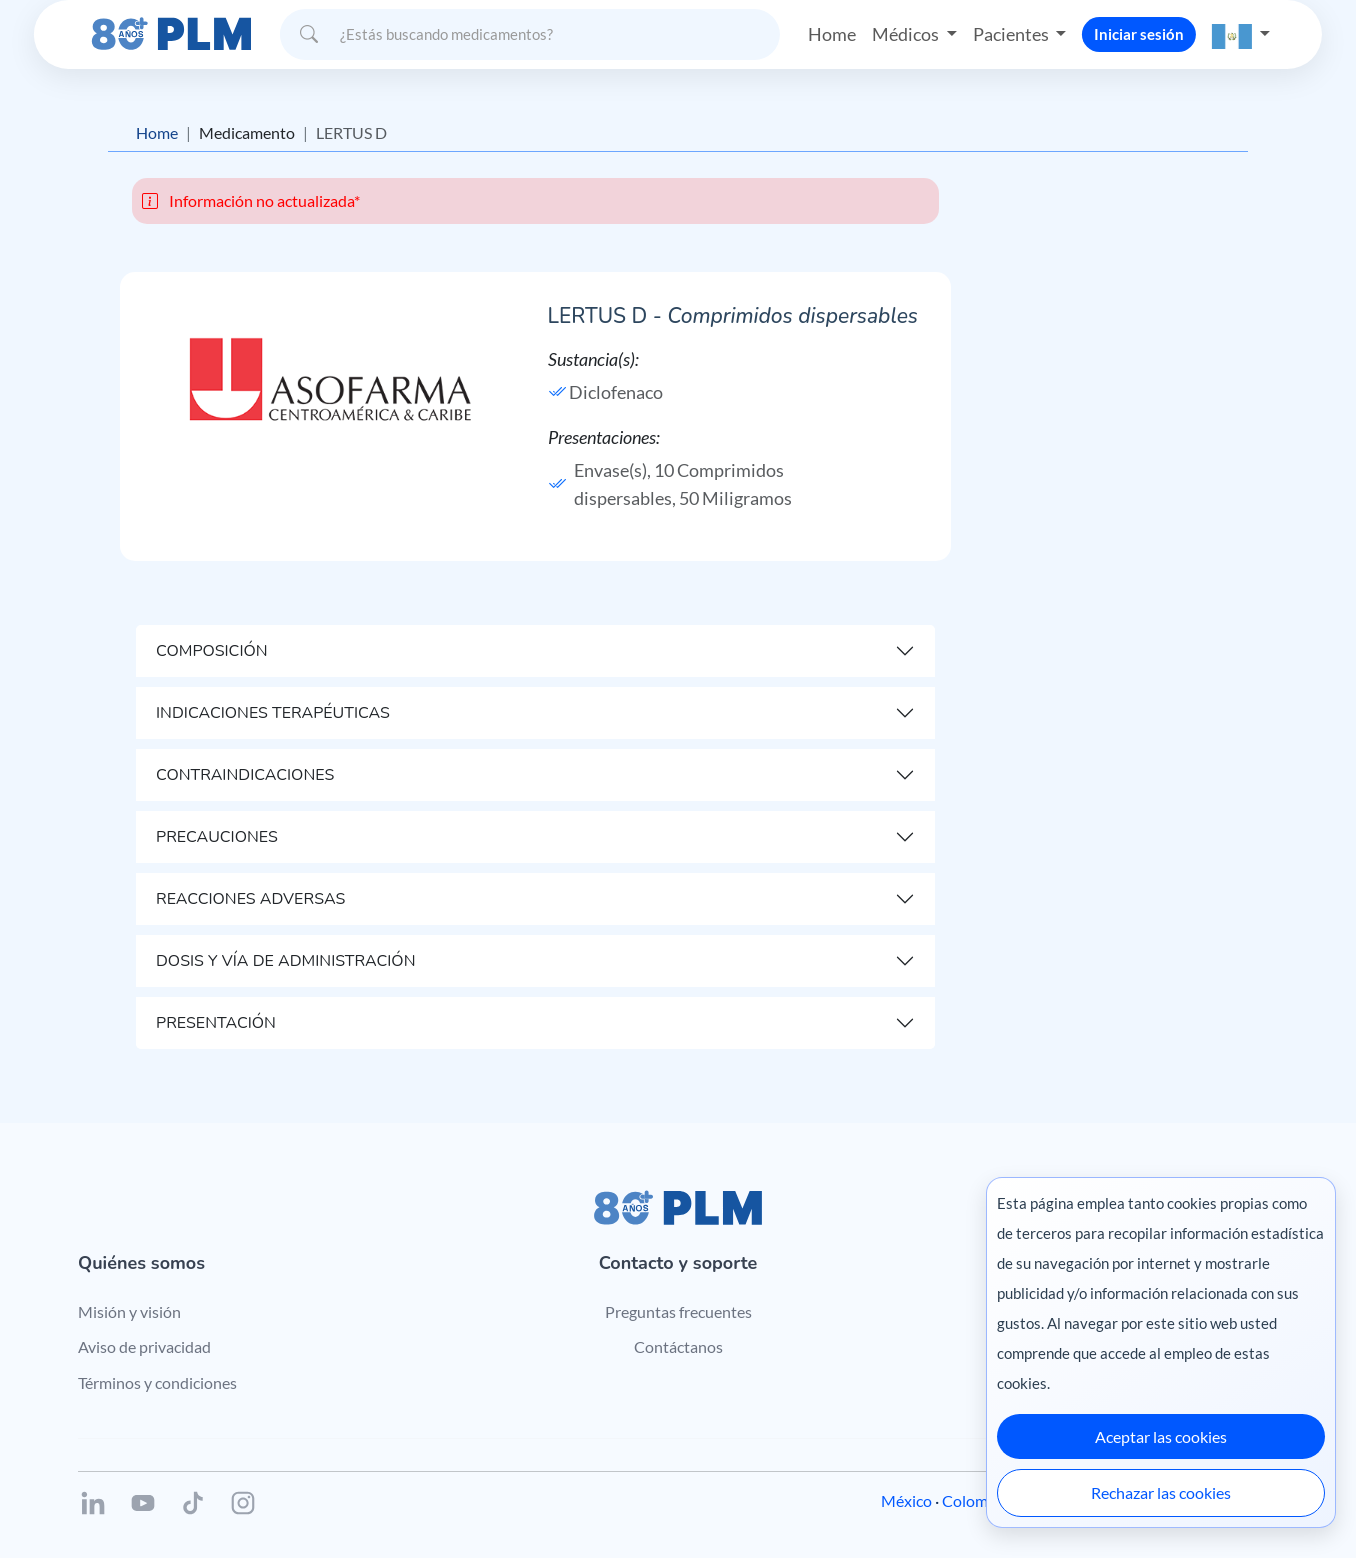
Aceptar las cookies (1161, 1436)
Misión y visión (129, 1311)
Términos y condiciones (157, 1382)
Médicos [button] (907, 34)
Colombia (975, 1500)
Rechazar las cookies (1161, 1492)
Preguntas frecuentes (678, 1311)
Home (832, 34)
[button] (1241, 34)
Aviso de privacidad (144, 1346)
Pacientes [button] (1012, 34)
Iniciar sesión (1139, 34)
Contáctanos (678, 1346)
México (906, 1500)
